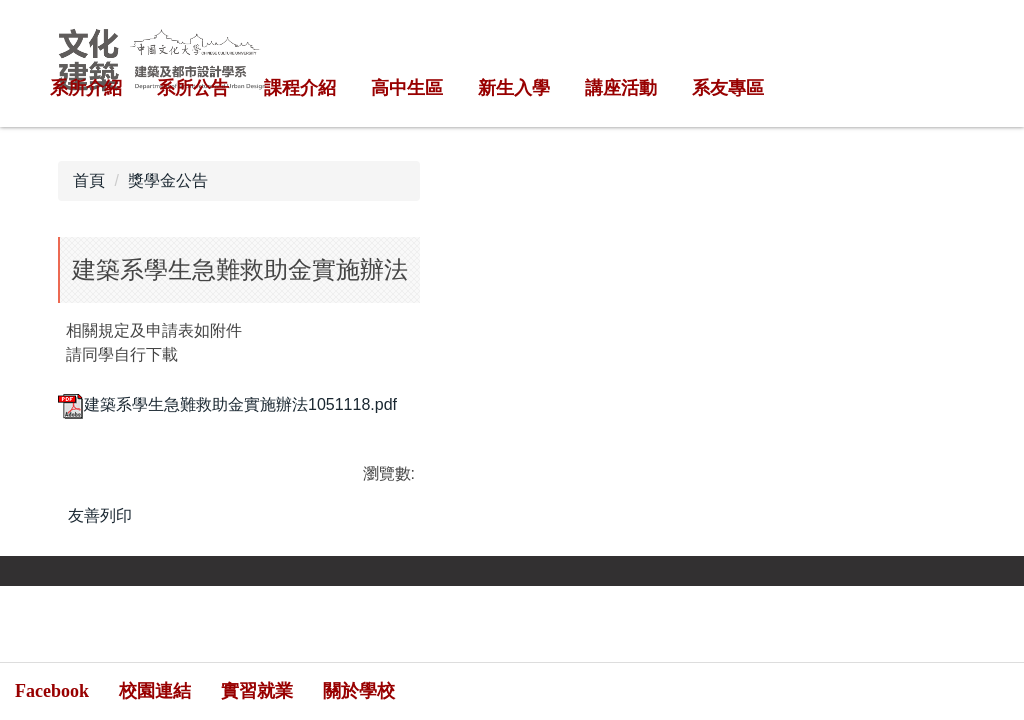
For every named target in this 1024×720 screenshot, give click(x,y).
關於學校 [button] (359, 691)
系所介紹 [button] (86, 88)
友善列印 (100, 515)
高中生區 (407, 88)
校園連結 (155, 691)
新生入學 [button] (514, 88)
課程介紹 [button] (300, 88)
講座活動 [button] (621, 88)
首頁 (89, 180)
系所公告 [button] (193, 88)
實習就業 (257, 691)
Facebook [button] (52, 691)
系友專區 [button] (728, 88)
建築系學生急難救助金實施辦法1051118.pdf (227, 404)
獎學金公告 (168, 180)
